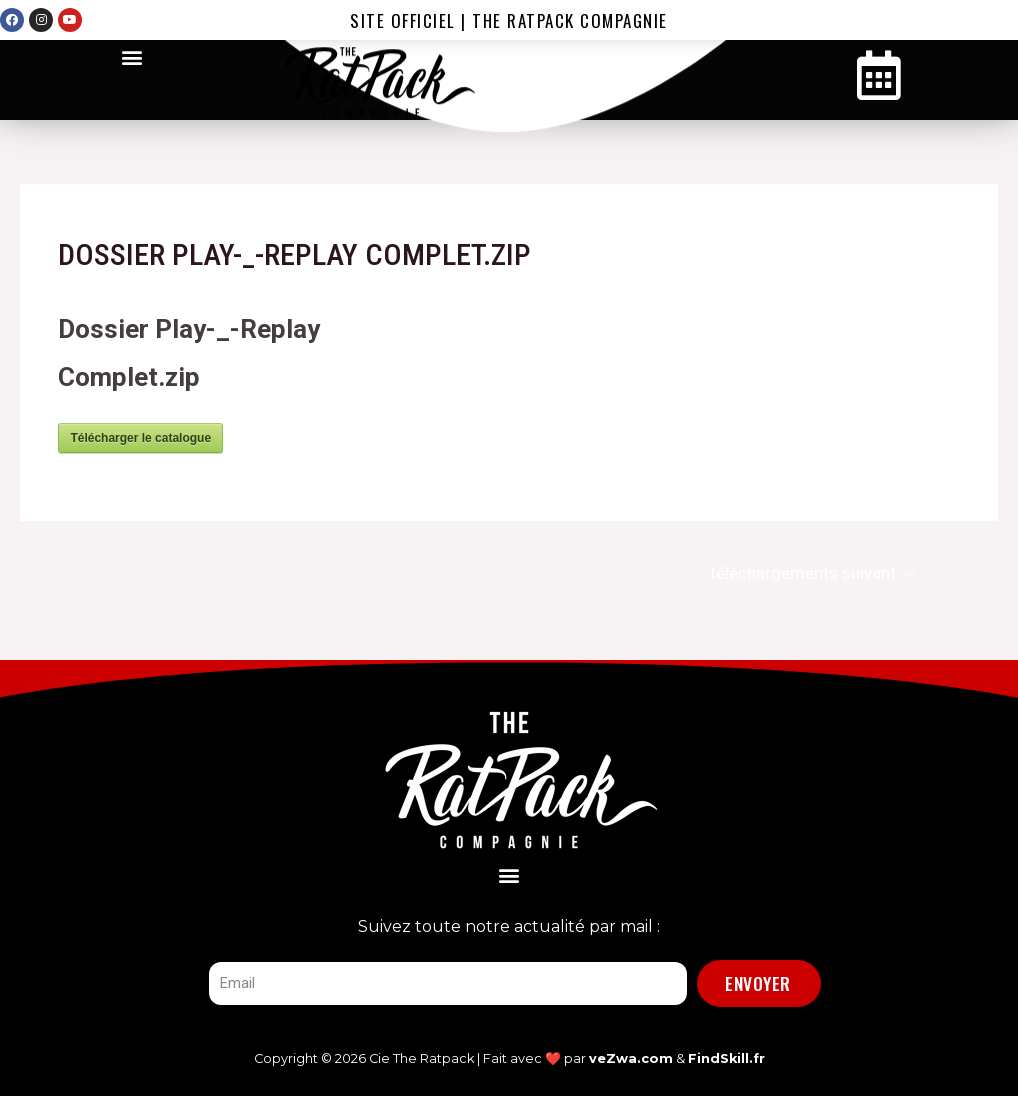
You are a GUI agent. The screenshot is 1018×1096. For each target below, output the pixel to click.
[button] (132, 56)
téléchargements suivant (813, 573)
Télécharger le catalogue (140, 438)
